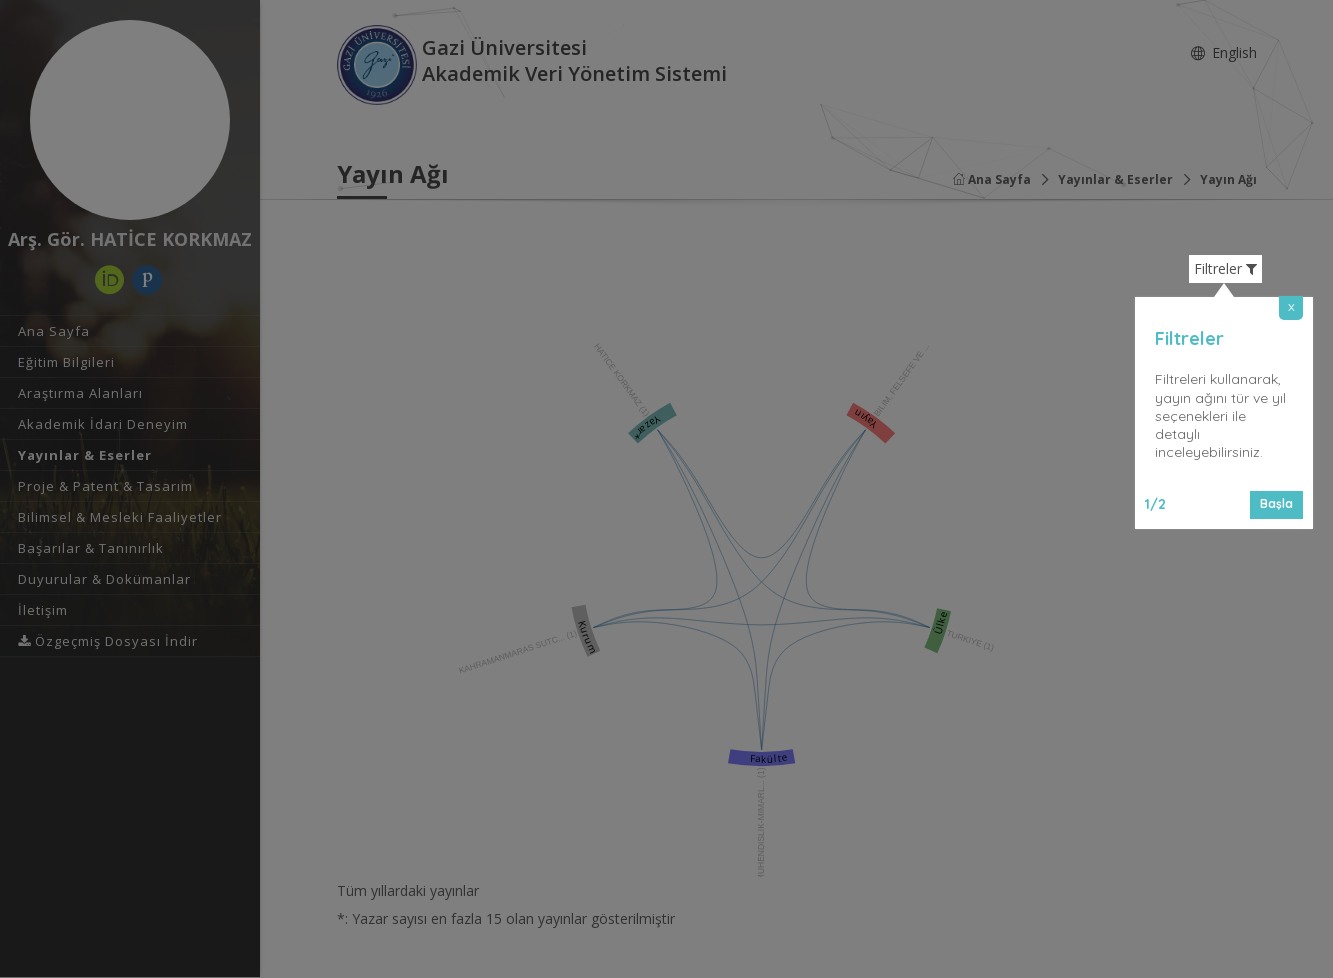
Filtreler (1225, 269)
